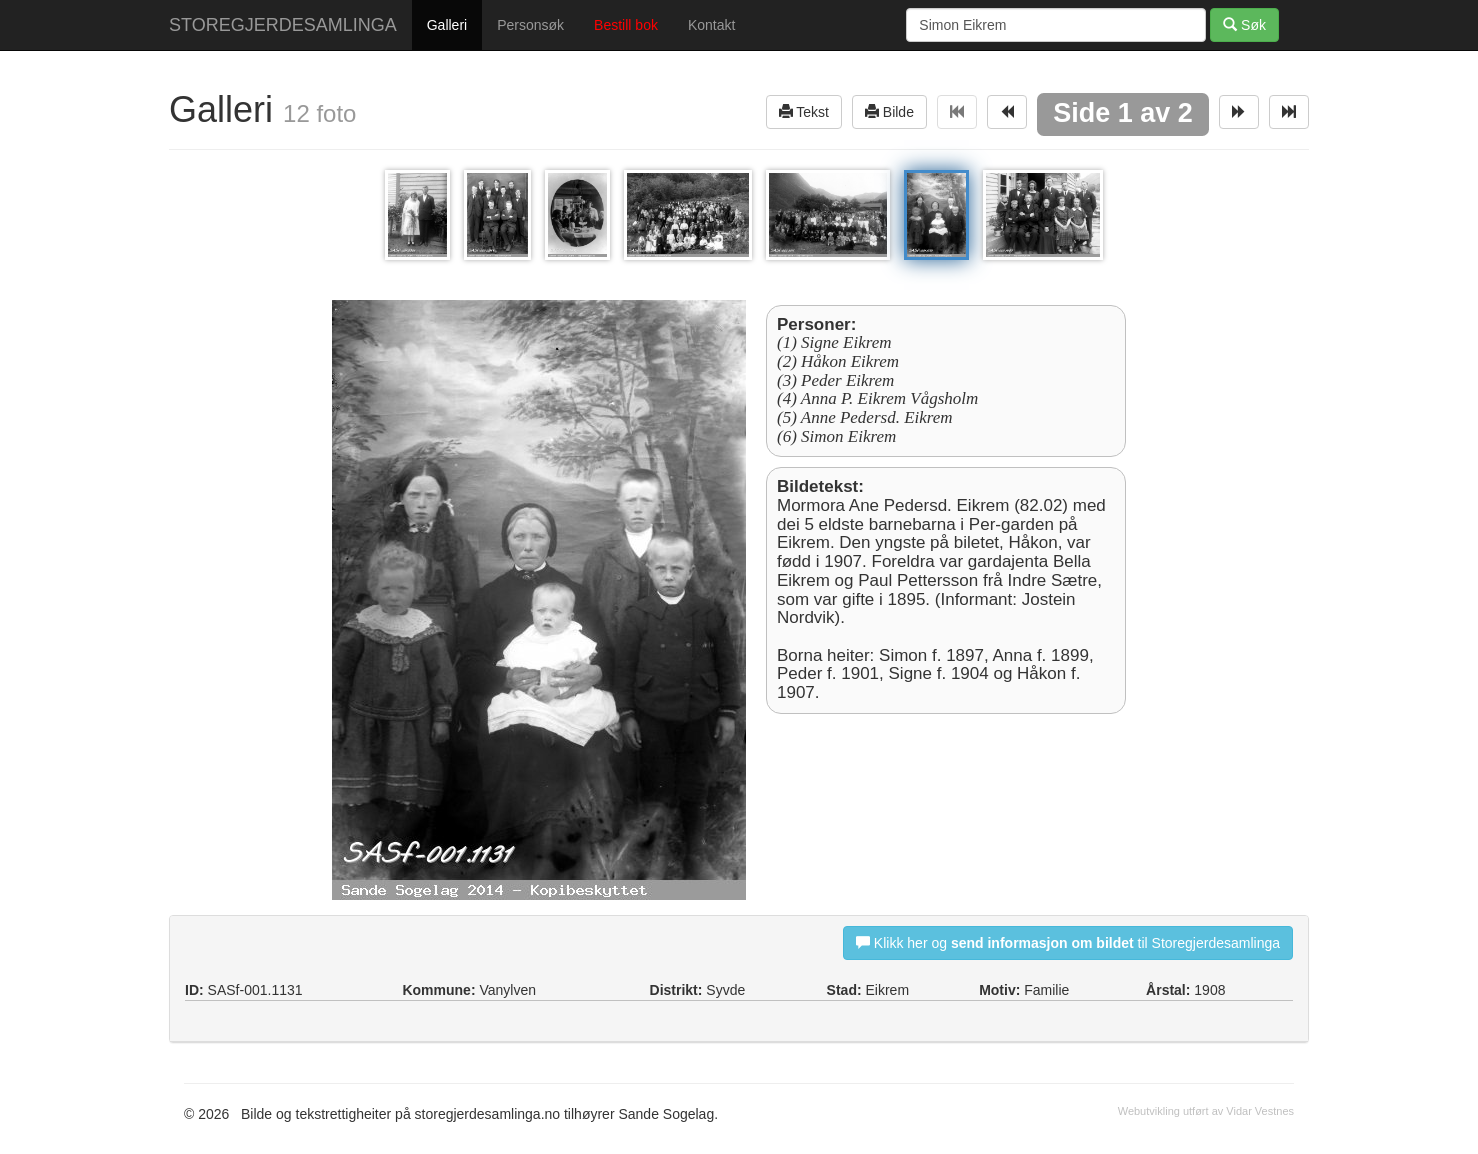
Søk (1244, 24)
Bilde (889, 111)
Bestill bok (626, 25)
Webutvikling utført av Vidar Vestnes (1206, 1111)
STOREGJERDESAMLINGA (283, 25)
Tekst (804, 111)
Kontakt (711, 25)
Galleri (447, 25)
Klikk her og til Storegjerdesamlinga (1068, 942)
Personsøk (530, 25)
